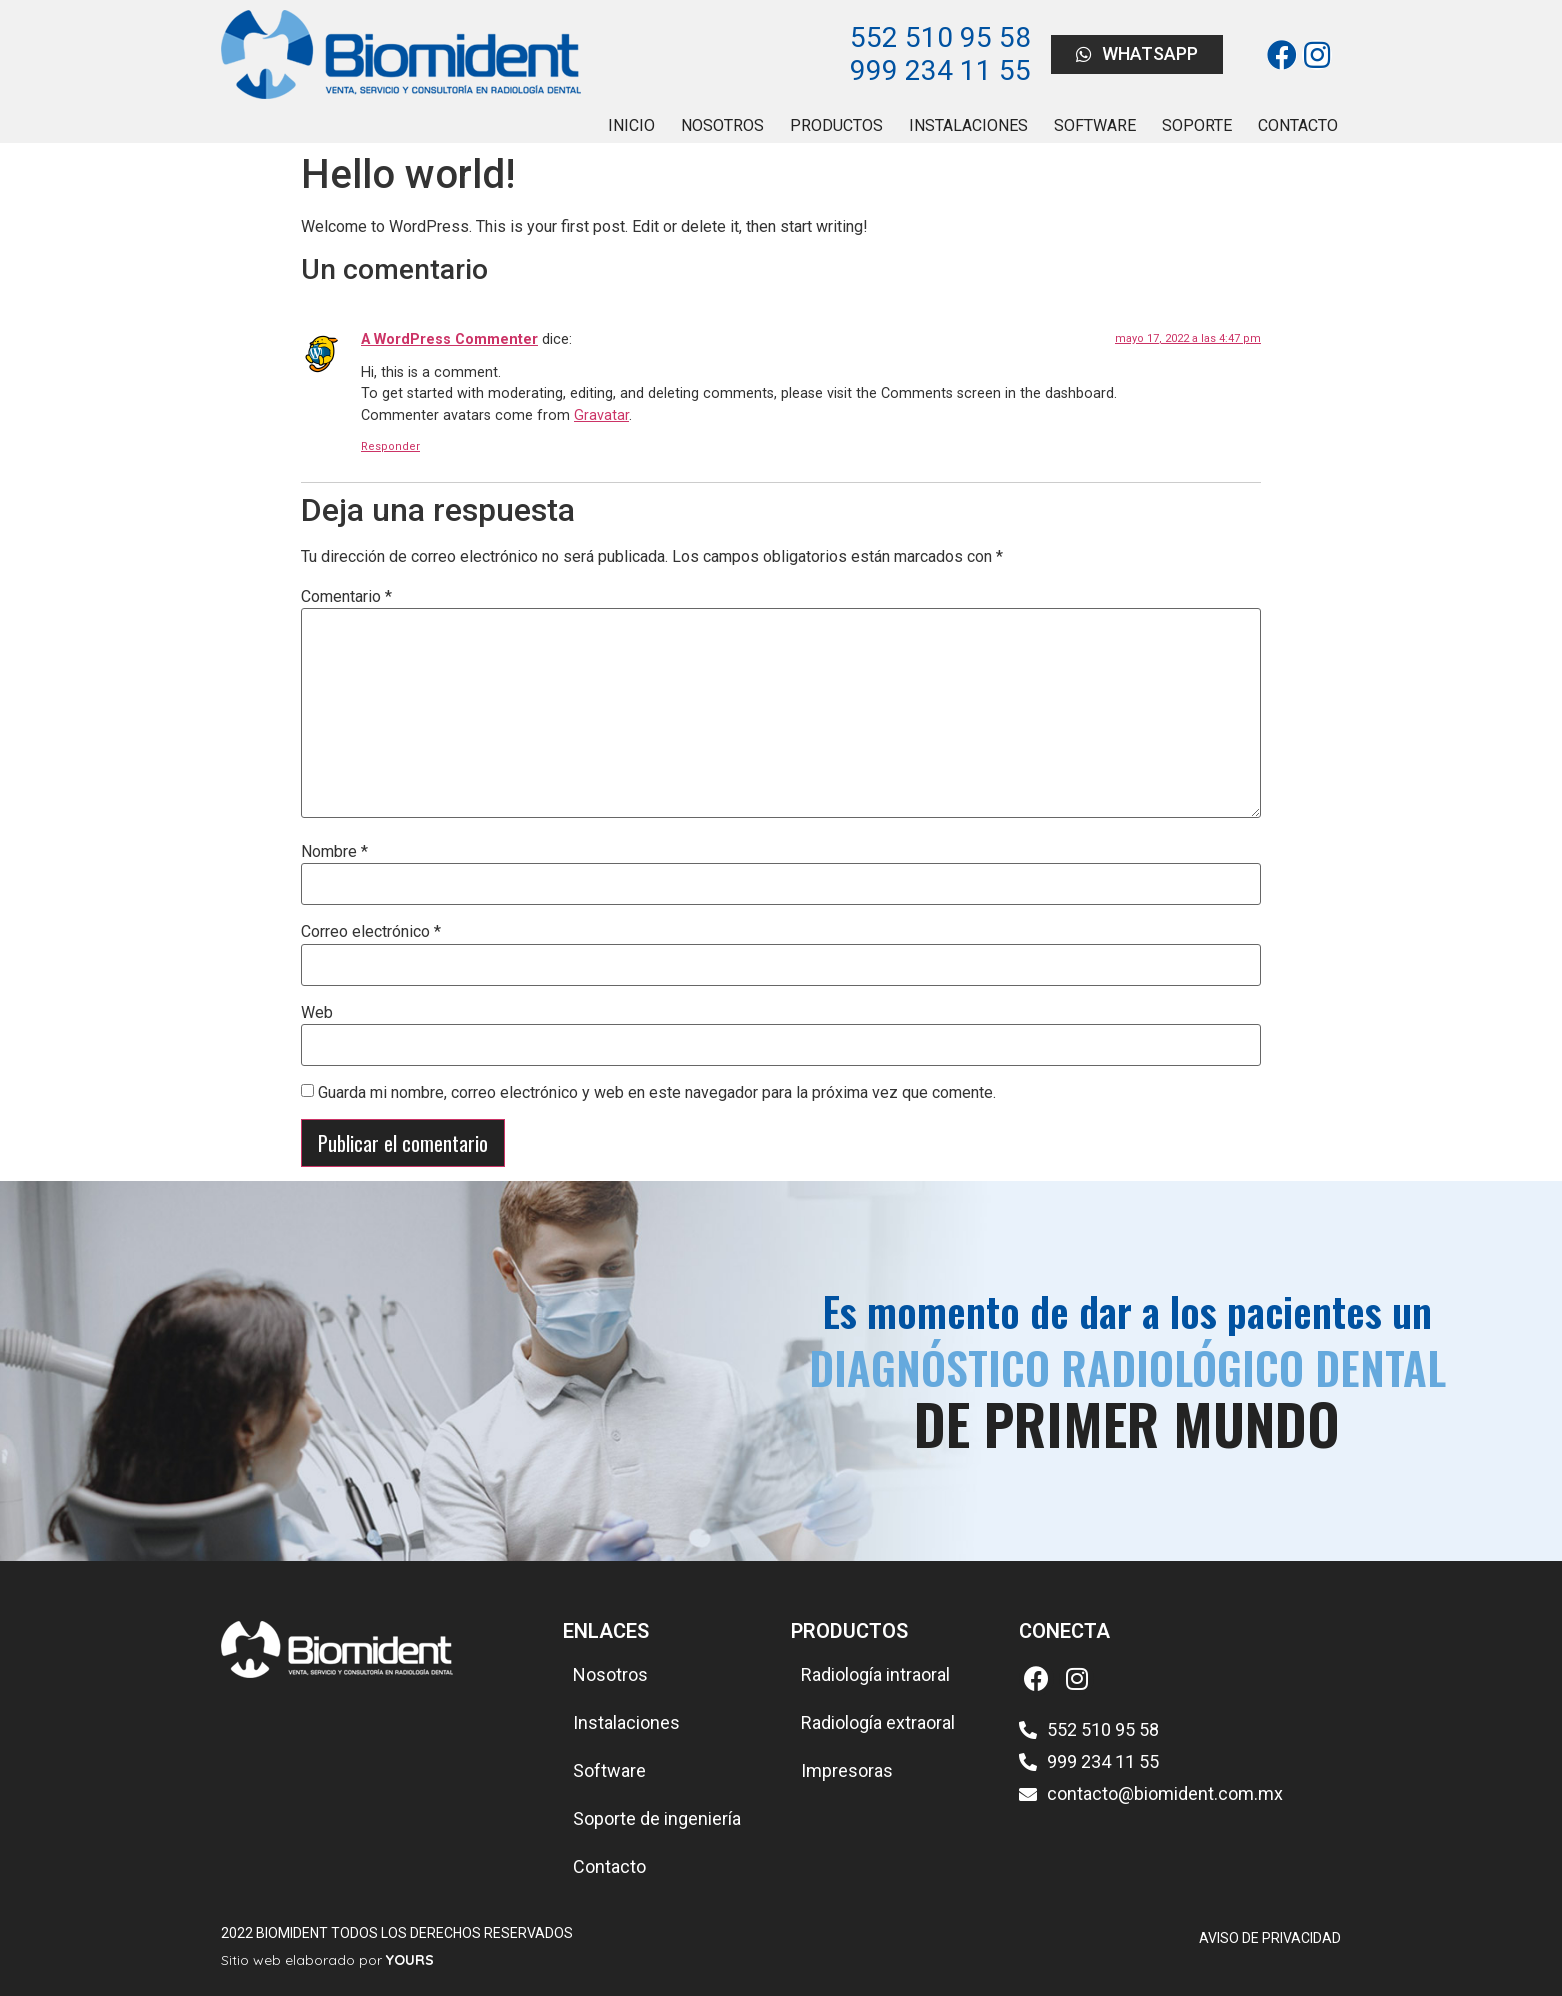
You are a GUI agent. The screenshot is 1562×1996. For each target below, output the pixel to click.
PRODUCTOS (836, 125)
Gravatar (601, 415)
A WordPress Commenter (449, 339)
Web (317, 1013)
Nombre (334, 852)
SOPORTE (1197, 125)
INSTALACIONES (968, 125)
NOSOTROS (722, 125)
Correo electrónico (371, 932)
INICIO (631, 125)
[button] (1137, 54)
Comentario (346, 597)
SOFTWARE (1095, 125)
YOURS (410, 1960)
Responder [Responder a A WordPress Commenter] (390, 446)
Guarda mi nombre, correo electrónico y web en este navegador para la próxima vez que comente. (657, 1093)
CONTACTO (1298, 125)
